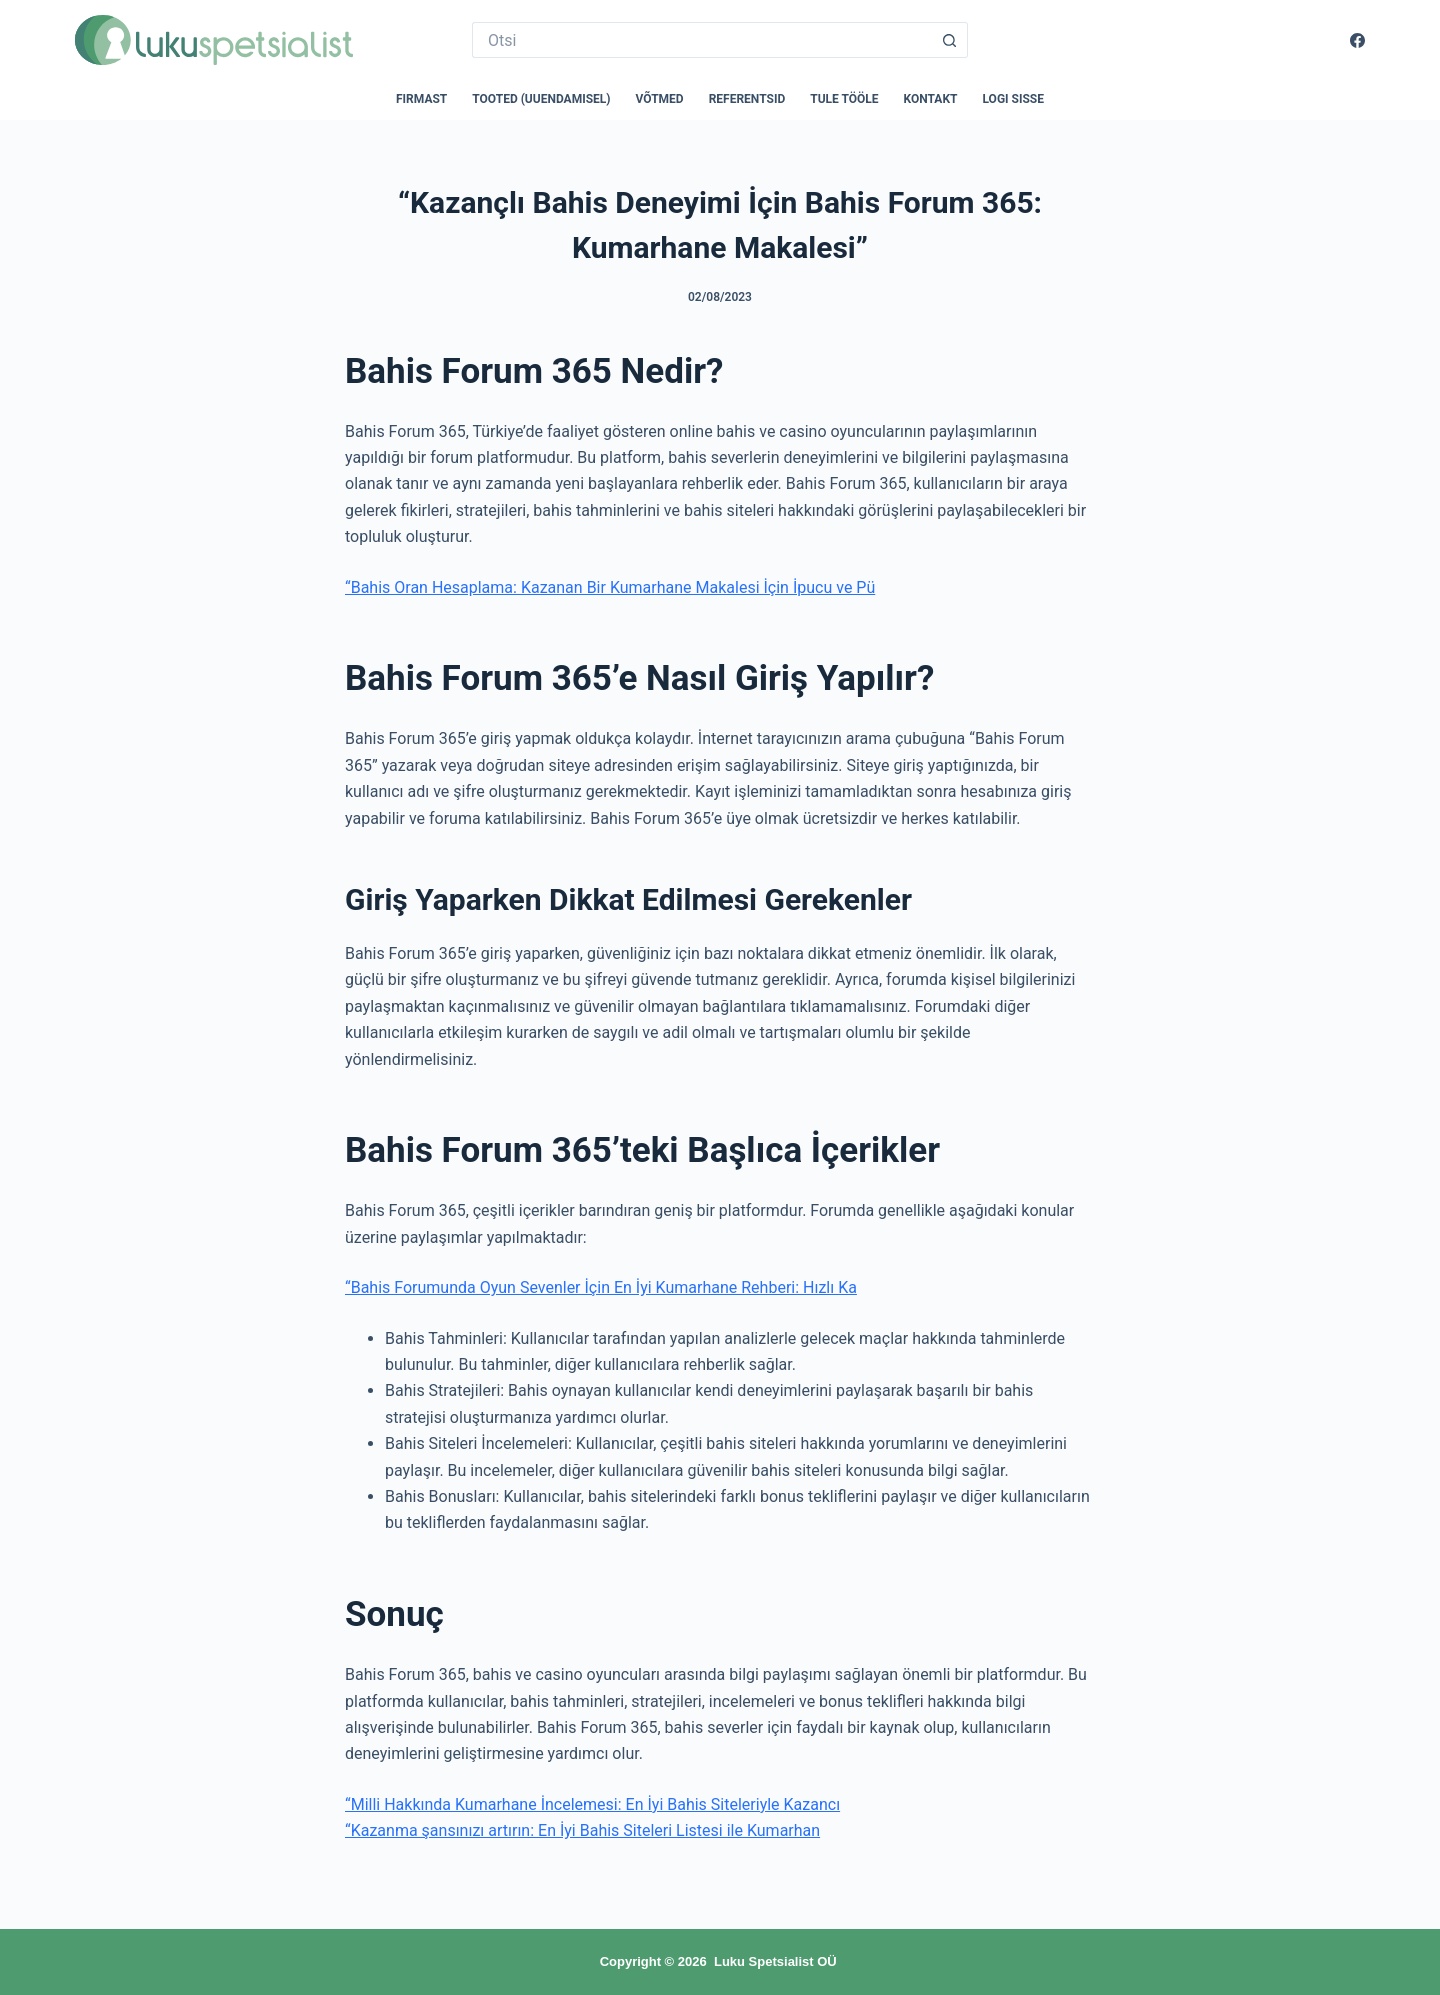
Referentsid (747, 99)
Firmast (421, 99)
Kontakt (931, 99)
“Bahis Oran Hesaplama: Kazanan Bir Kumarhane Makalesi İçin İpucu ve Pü (610, 587)
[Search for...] (702, 40)
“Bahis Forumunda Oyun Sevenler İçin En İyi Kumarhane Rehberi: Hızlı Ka (601, 1287)
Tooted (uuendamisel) (541, 99)
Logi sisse (1014, 99)
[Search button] (950, 40)
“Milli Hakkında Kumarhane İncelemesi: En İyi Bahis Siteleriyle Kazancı (592, 1804)
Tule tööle (844, 99)
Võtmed (660, 99)
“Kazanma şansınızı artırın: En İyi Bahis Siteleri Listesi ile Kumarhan (582, 1830)
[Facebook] (1357, 40)
